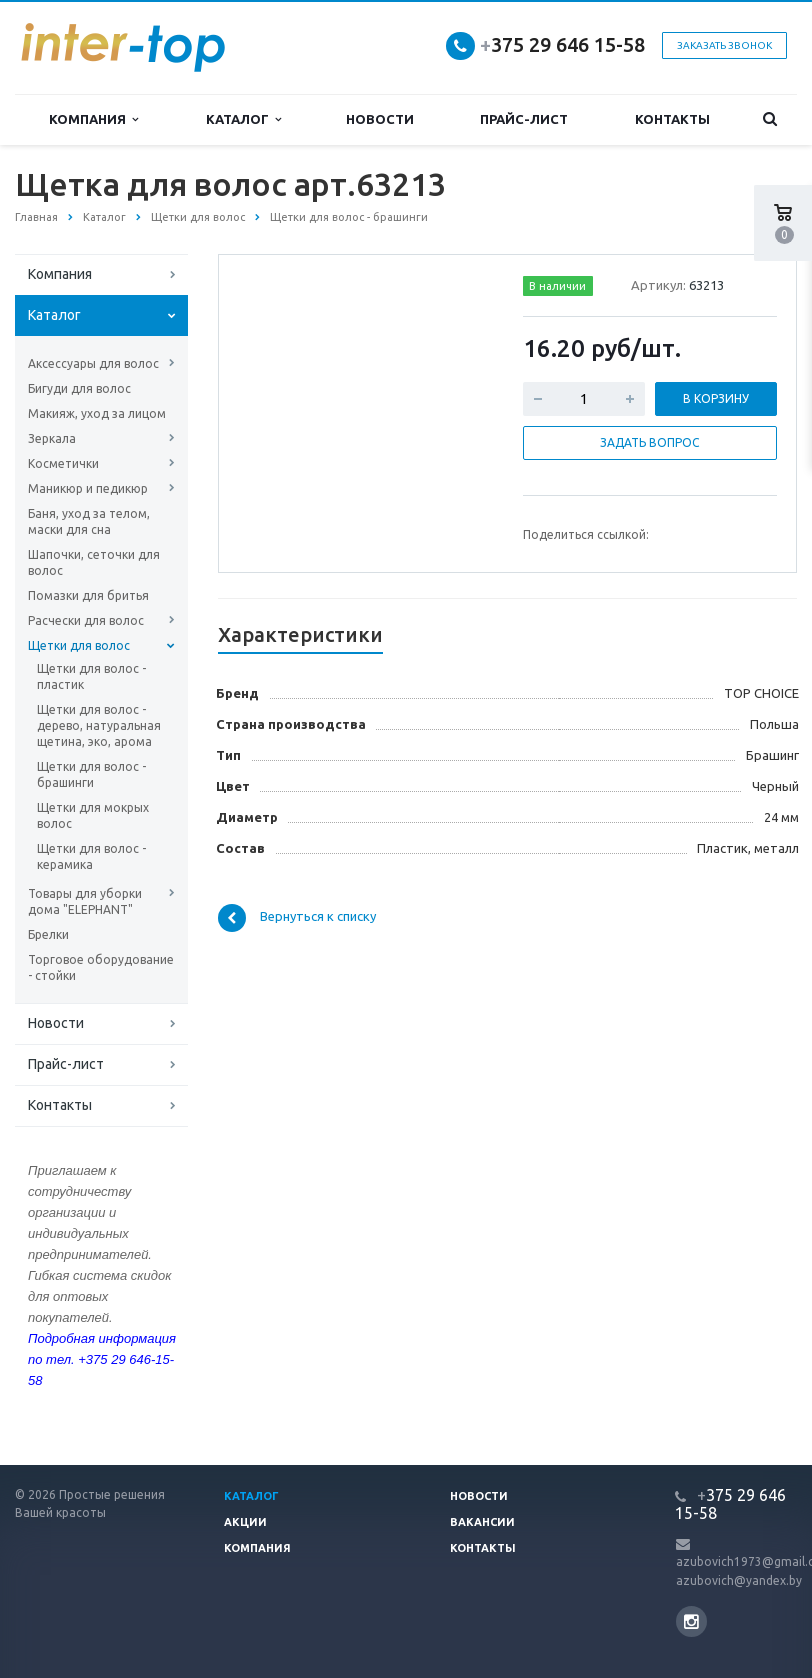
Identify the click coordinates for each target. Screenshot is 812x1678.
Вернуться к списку (297, 918)
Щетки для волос (79, 645)
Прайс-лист (524, 119)
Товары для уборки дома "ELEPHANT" (85, 901)
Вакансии (482, 1522)
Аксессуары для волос (93, 363)
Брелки (48, 934)
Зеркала (52, 438)
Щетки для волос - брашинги (91, 774)
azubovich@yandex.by (739, 1580)
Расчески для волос (86, 620)
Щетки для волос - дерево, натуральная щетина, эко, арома (99, 725)
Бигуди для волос (79, 388)
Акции (245, 1522)
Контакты (672, 119)
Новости (380, 119)
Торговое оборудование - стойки (101, 967)
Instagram (691, 1621)
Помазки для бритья (88, 595)
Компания (93, 119)
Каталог (243, 119)
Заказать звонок (724, 45)
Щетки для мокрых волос (93, 815)
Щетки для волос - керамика (91, 856)
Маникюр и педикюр (88, 488)
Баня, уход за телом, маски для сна (89, 521)
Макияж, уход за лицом (97, 413)
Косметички (63, 463)
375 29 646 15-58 (562, 44)
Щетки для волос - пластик (91, 676)
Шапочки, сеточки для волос (94, 562)
